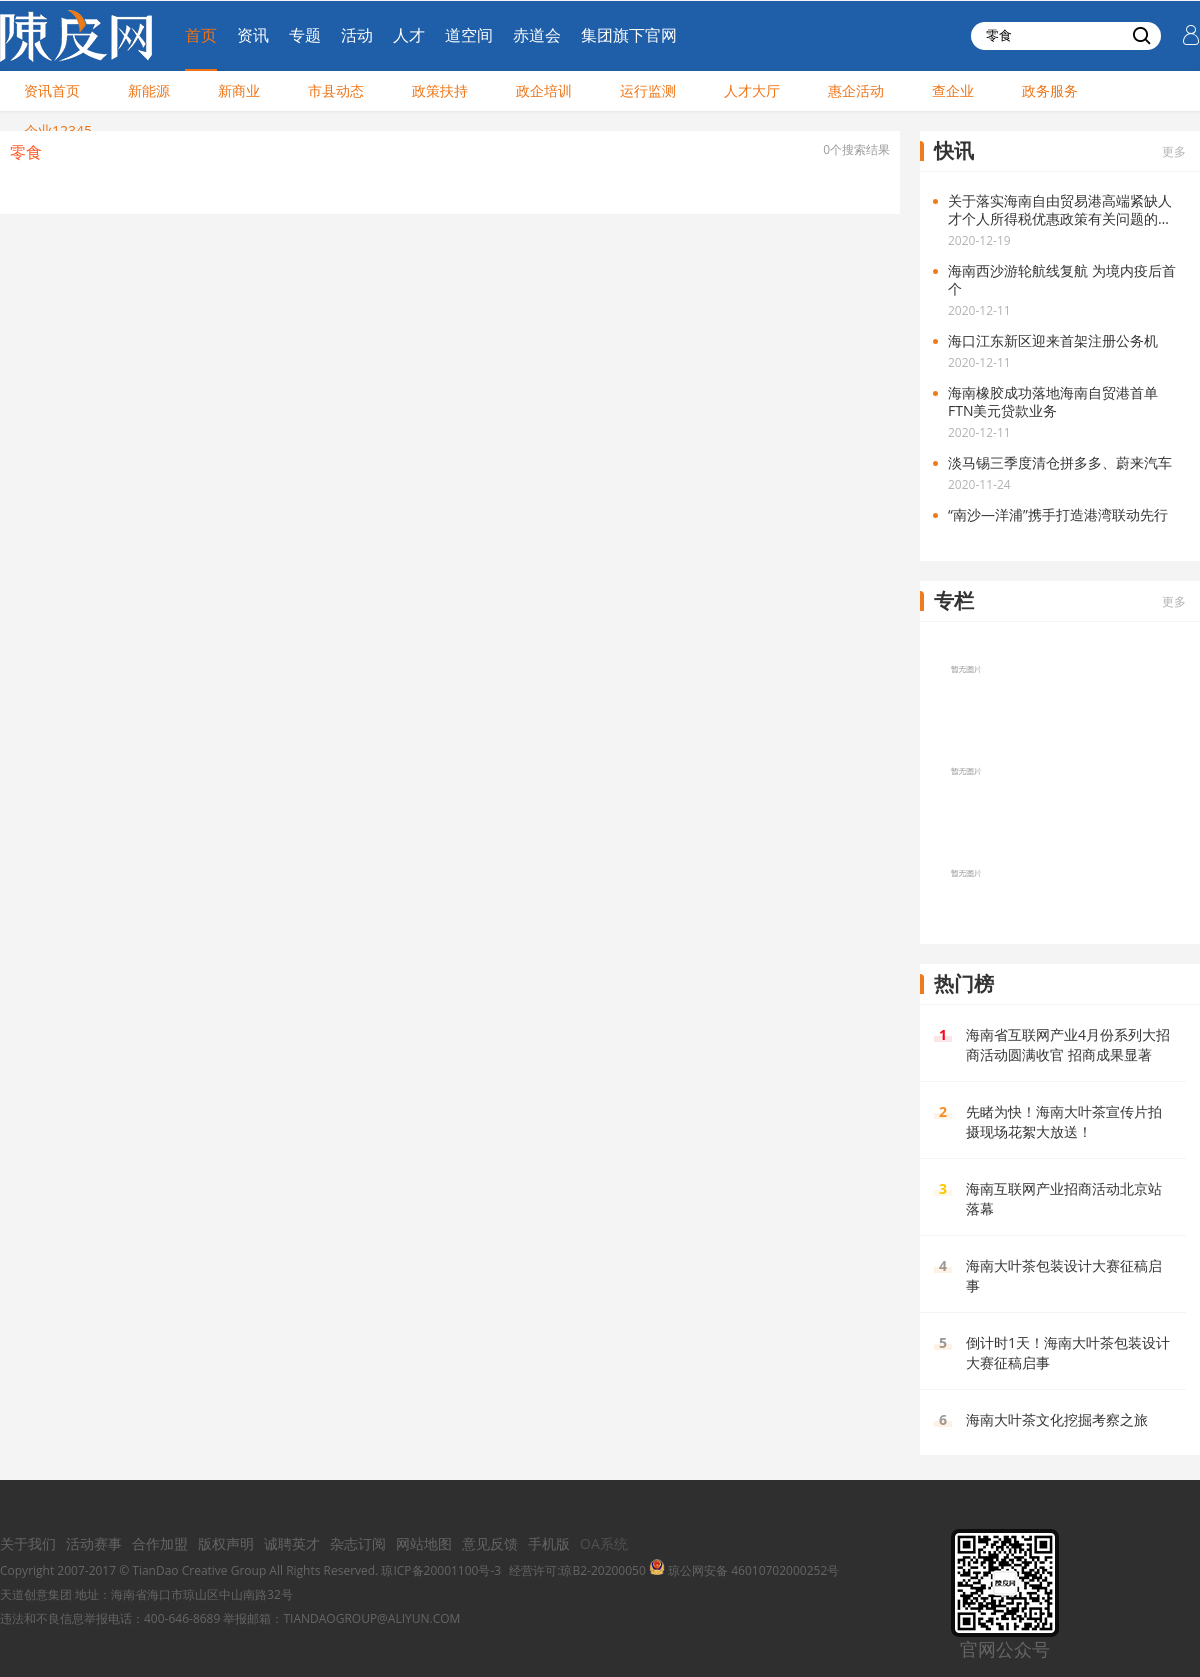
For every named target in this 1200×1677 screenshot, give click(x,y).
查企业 (953, 90)
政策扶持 (440, 90)
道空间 (469, 35)
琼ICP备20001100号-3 (441, 1570)
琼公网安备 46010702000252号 (744, 1570)
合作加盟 (160, 1543)
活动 (357, 35)
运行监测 (648, 90)
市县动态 (336, 90)
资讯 (253, 35)
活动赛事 (94, 1543)
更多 (1174, 151)
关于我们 (28, 1543)
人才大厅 (752, 90)
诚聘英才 (292, 1543)
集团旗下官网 (629, 35)
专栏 (954, 600)
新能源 (149, 90)
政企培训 (544, 90)
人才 (409, 35)
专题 (305, 35)
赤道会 (537, 35)
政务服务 (1050, 90)
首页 (201, 35)
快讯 (954, 150)
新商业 (239, 90)
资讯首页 (52, 90)
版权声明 (226, 1543)
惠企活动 (856, 90)
